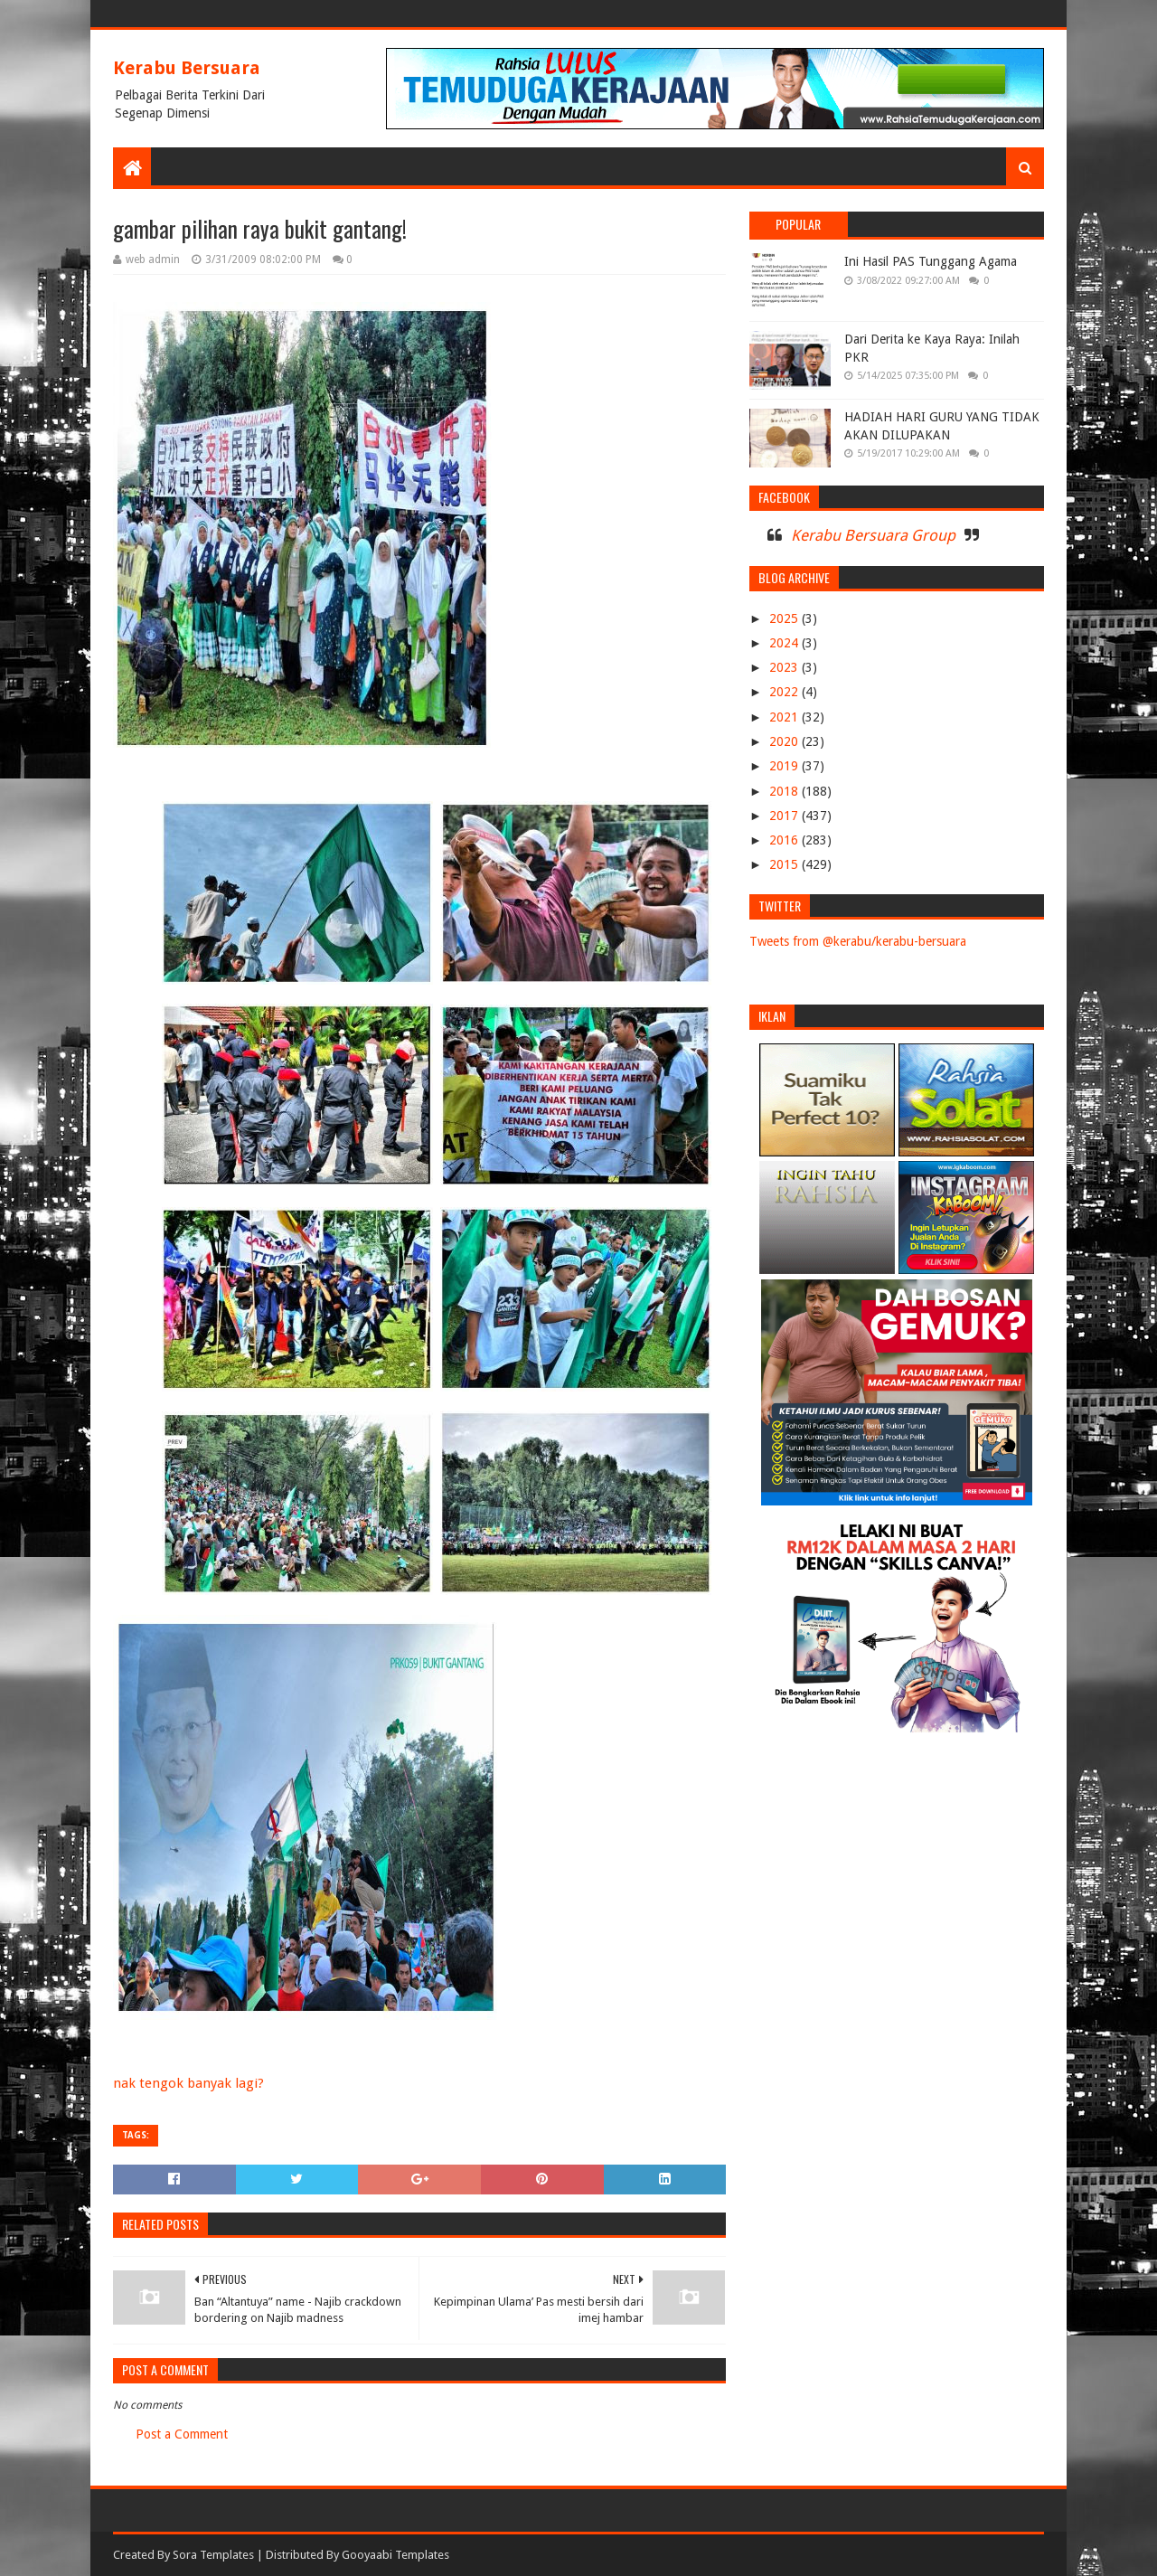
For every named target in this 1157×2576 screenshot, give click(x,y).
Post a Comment (182, 2434)
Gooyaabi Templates (395, 2555)
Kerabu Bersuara (186, 68)
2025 (785, 618)
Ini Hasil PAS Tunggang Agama (930, 261)
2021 (785, 717)
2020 (785, 741)
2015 (785, 864)
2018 (785, 791)
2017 (785, 815)
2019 (785, 766)
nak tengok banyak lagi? (188, 2083)
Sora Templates (213, 2555)
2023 (785, 667)
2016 (785, 840)
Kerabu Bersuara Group (873, 535)
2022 (785, 691)
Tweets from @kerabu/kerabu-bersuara (857, 941)
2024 (785, 643)
